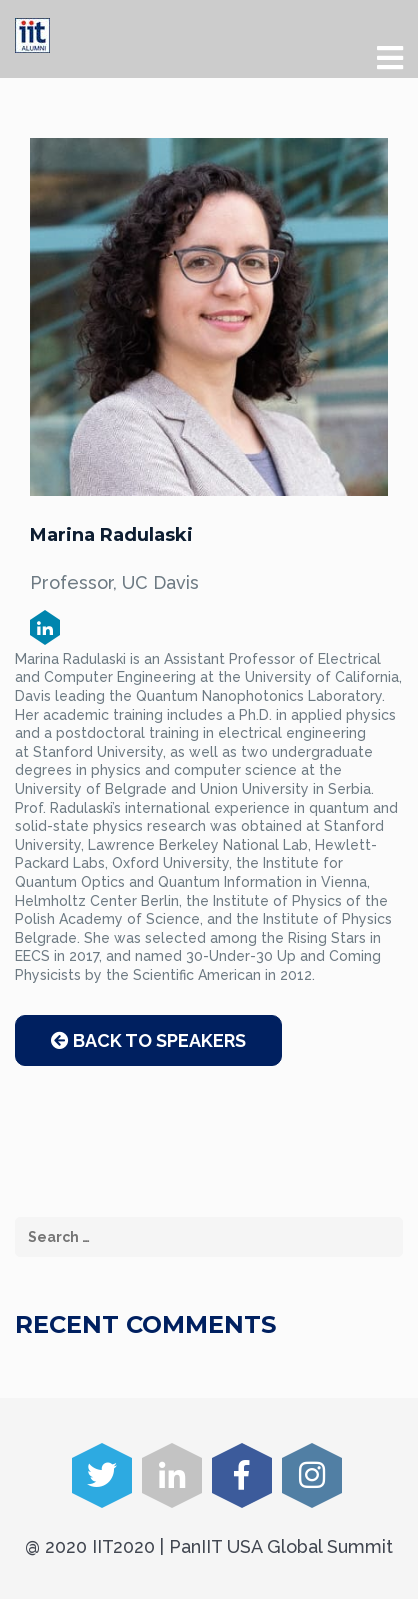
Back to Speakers (148, 1040)
